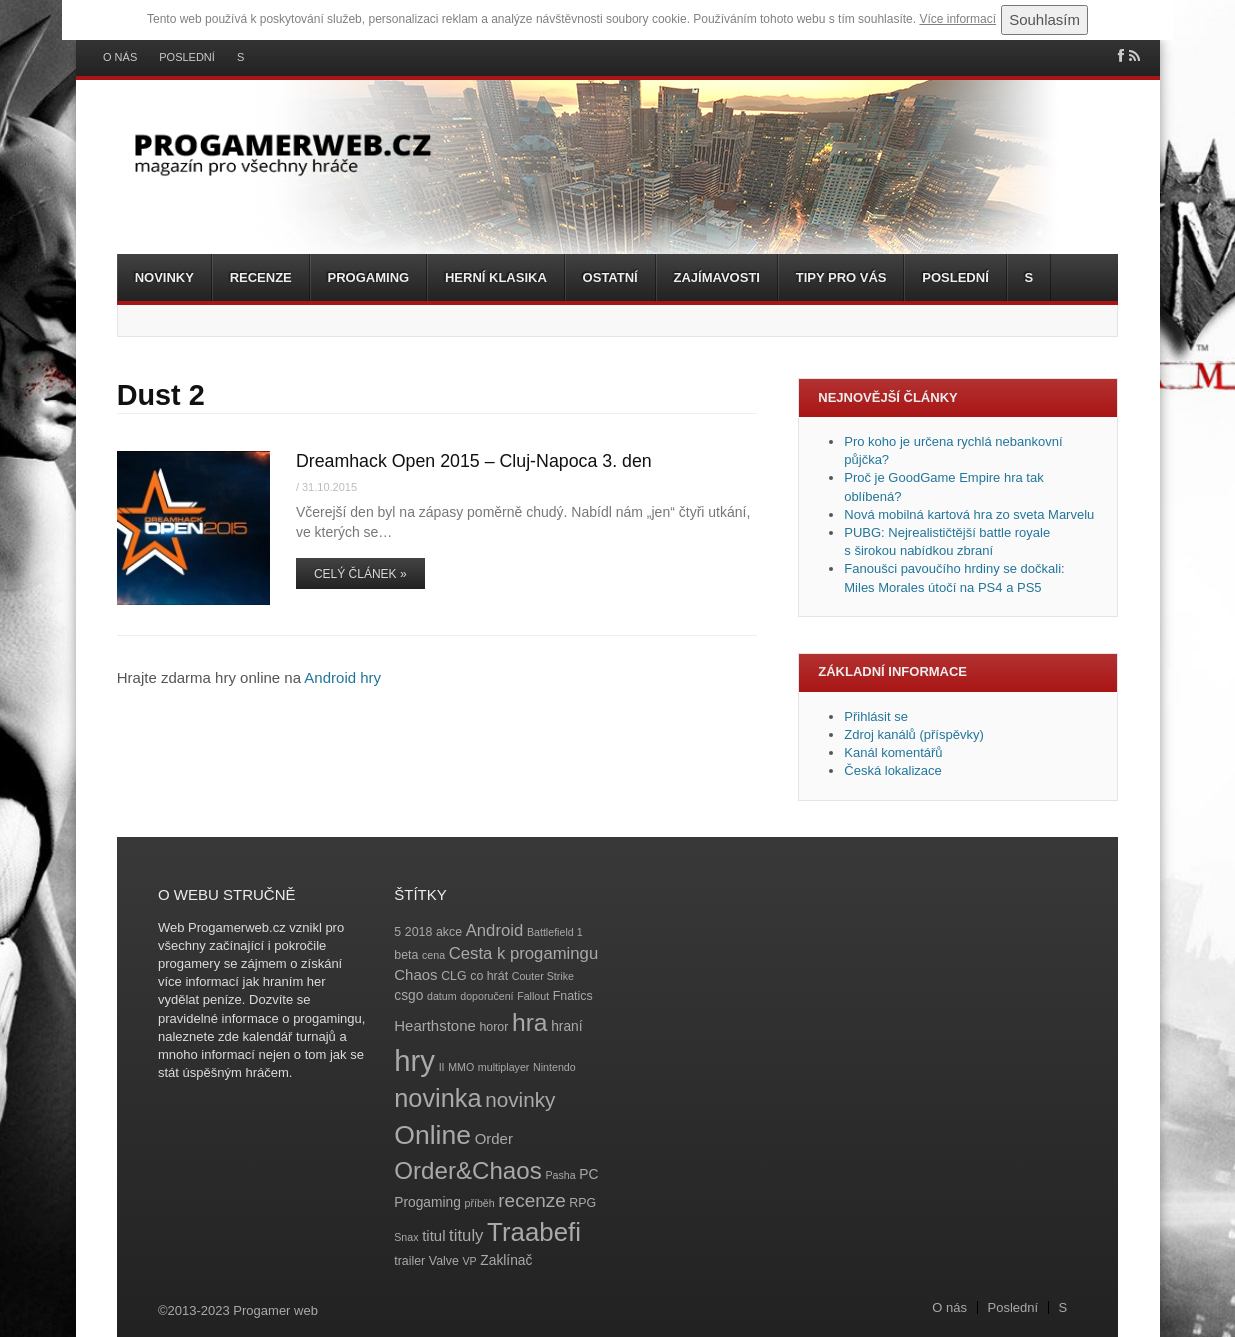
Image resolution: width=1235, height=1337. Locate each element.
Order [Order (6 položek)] (494, 1138)
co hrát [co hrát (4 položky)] (489, 976)
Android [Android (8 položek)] (495, 930)
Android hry (342, 677)
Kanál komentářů (893, 752)
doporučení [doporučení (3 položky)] (486, 996)
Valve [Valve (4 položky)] (444, 1261)
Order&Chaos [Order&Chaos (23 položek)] (468, 1170)
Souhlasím (1044, 19)
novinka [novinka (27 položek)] (437, 1098)
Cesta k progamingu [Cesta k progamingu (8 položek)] (523, 953)
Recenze (261, 277)
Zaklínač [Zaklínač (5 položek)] (506, 1260)
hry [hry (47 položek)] (414, 1060)
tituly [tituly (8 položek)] (466, 1235)
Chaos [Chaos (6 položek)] (415, 974)
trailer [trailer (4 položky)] (409, 1261)
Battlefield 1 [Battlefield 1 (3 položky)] (555, 932)
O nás (120, 57)
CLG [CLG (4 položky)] (453, 976)
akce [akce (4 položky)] (449, 932)
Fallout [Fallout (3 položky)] (533, 996)
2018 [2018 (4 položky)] (419, 932)
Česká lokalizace (893, 770)
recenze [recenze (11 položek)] (531, 1200)
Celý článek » (360, 574)
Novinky (164, 277)
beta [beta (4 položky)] (406, 955)
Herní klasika (496, 277)
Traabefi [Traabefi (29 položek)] (534, 1232)
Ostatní (610, 277)
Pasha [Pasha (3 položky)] (560, 1175)
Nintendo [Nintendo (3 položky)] (554, 1067)
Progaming (369, 277)
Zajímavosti (717, 277)
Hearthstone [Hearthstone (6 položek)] (435, 1025)
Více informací (957, 19)
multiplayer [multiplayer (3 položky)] (504, 1067)
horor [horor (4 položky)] (493, 1027)
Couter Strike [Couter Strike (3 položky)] (543, 976)
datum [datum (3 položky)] (442, 996)
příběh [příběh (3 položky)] (479, 1203)
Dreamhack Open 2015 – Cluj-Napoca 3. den (474, 461)
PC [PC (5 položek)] (588, 1174)
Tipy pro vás (841, 277)
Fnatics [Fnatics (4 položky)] (573, 996)
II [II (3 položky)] (442, 1067)
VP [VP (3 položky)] (470, 1261)
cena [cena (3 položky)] (433, 955)
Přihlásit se (876, 716)
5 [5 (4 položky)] (397, 932)
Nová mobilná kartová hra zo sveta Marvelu (969, 514)
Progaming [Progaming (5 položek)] (427, 1202)
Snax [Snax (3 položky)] (406, 1237)
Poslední (187, 57)
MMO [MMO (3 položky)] (461, 1067)
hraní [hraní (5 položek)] (566, 1026)
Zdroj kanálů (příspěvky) (913, 734)
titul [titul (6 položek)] (433, 1235)
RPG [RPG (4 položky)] (582, 1203)
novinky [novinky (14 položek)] (520, 1099)
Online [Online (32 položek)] (432, 1135)
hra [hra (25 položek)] (530, 1022)
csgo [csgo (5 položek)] (408, 995)
